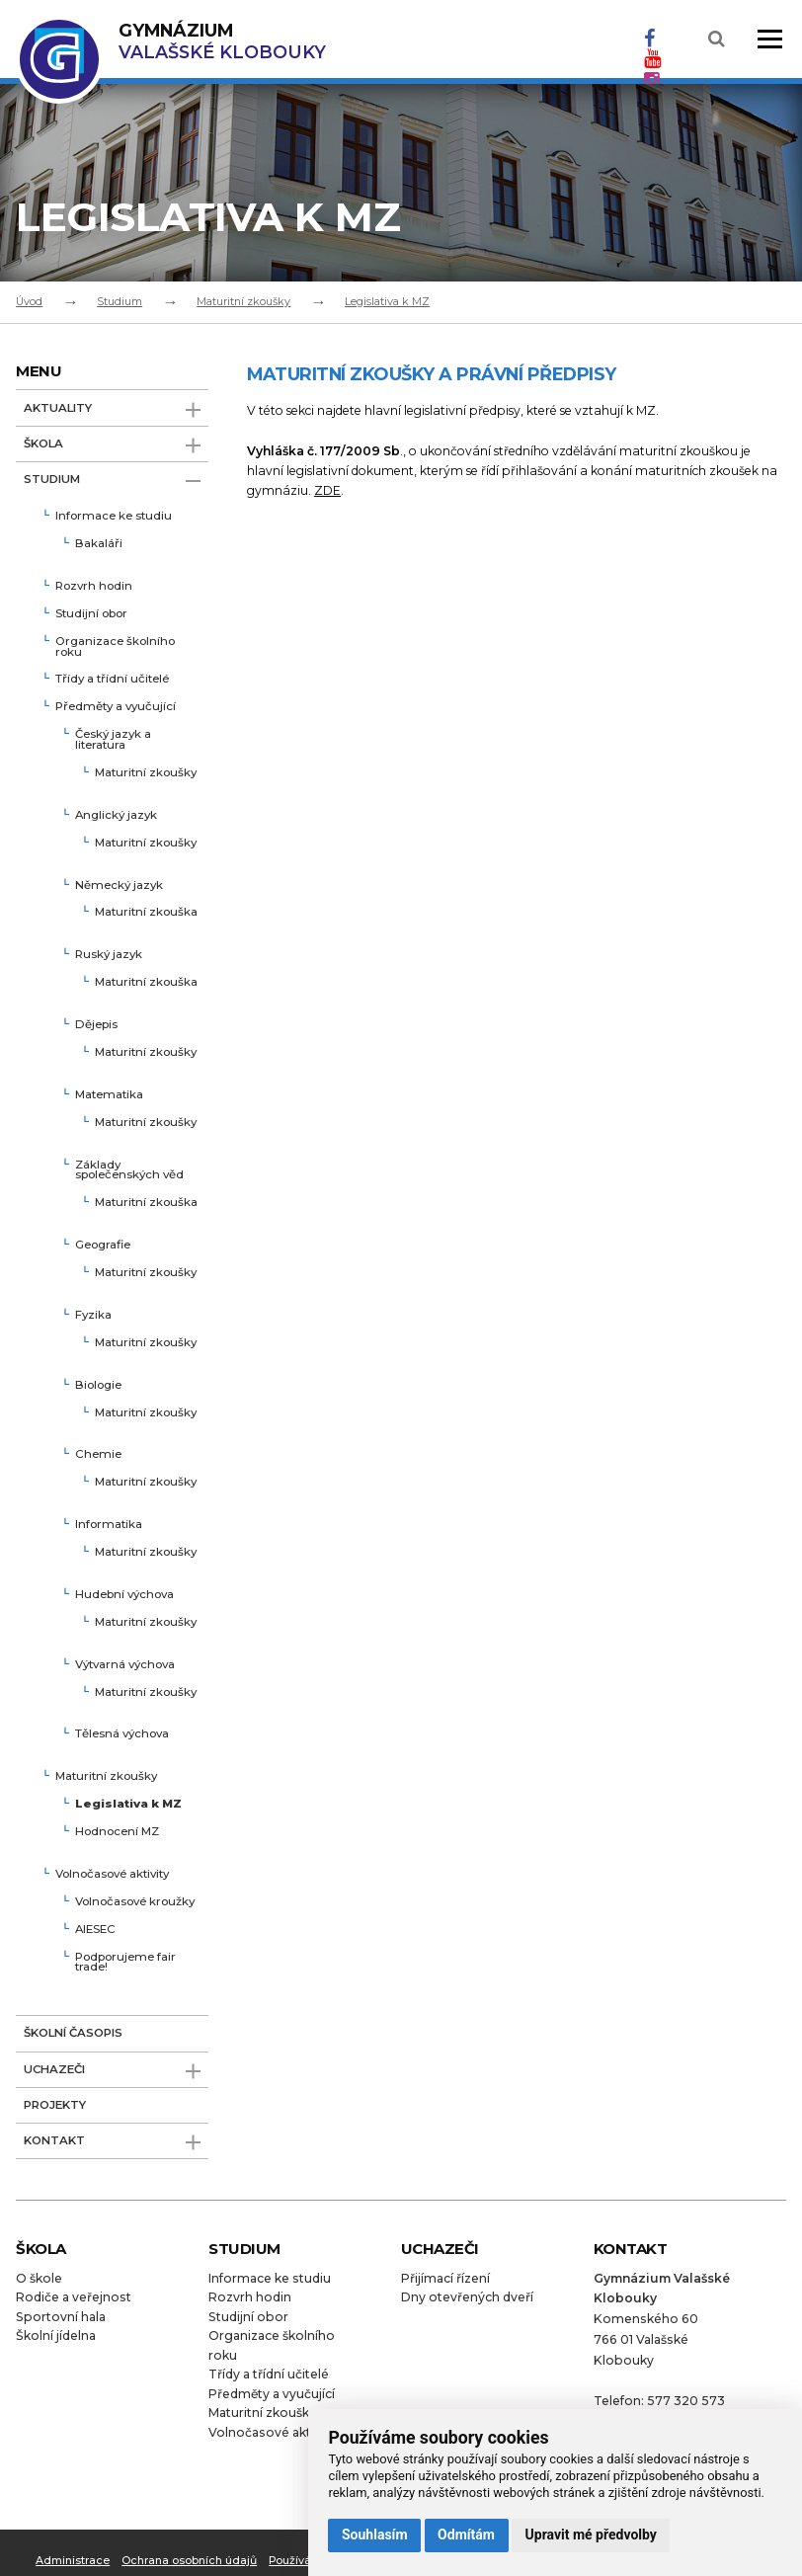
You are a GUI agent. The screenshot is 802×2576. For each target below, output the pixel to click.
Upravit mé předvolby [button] (591, 2534)
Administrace (73, 2560)
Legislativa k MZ (387, 301)
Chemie (98, 1455)
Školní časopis (73, 2033)
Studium (119, 301)
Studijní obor (91, 614)
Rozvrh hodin (93, 587)
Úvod (29, 301)
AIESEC (95, 1930)
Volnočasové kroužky (135, 1902)
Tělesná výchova (122, 1734)
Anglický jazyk (116, 816)
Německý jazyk (119, 886)
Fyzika (93, 1316)
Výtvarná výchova (125, 1665)
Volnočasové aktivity (112, 1875)
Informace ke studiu (113, 517)
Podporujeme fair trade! (125, 1963)
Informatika (108, 1525)
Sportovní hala (61, 2316)
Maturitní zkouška (146, 913)
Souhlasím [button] (375, 2534)
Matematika (109, 1095)
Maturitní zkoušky (243, 301)
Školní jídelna (56, 2335)
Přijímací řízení (445, 2278)
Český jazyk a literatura (113, 740)
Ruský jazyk (108, 955)
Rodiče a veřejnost (73, 2297)
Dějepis (96, 1025)
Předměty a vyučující (115, 707)
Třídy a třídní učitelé (112, 679)
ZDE (327, 490)
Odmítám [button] (466, 2534)
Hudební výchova (124, 1595)
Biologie (98, 1386)
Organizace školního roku (115, 647)
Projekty (55, 2105)
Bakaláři (98, 544)
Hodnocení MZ (117, 1832)
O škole (39, 2278)
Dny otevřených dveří (467, 2297)
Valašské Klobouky (222, 41)
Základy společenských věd (129, 1171)
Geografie (102, 1245)
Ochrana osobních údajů (189, 2560)
